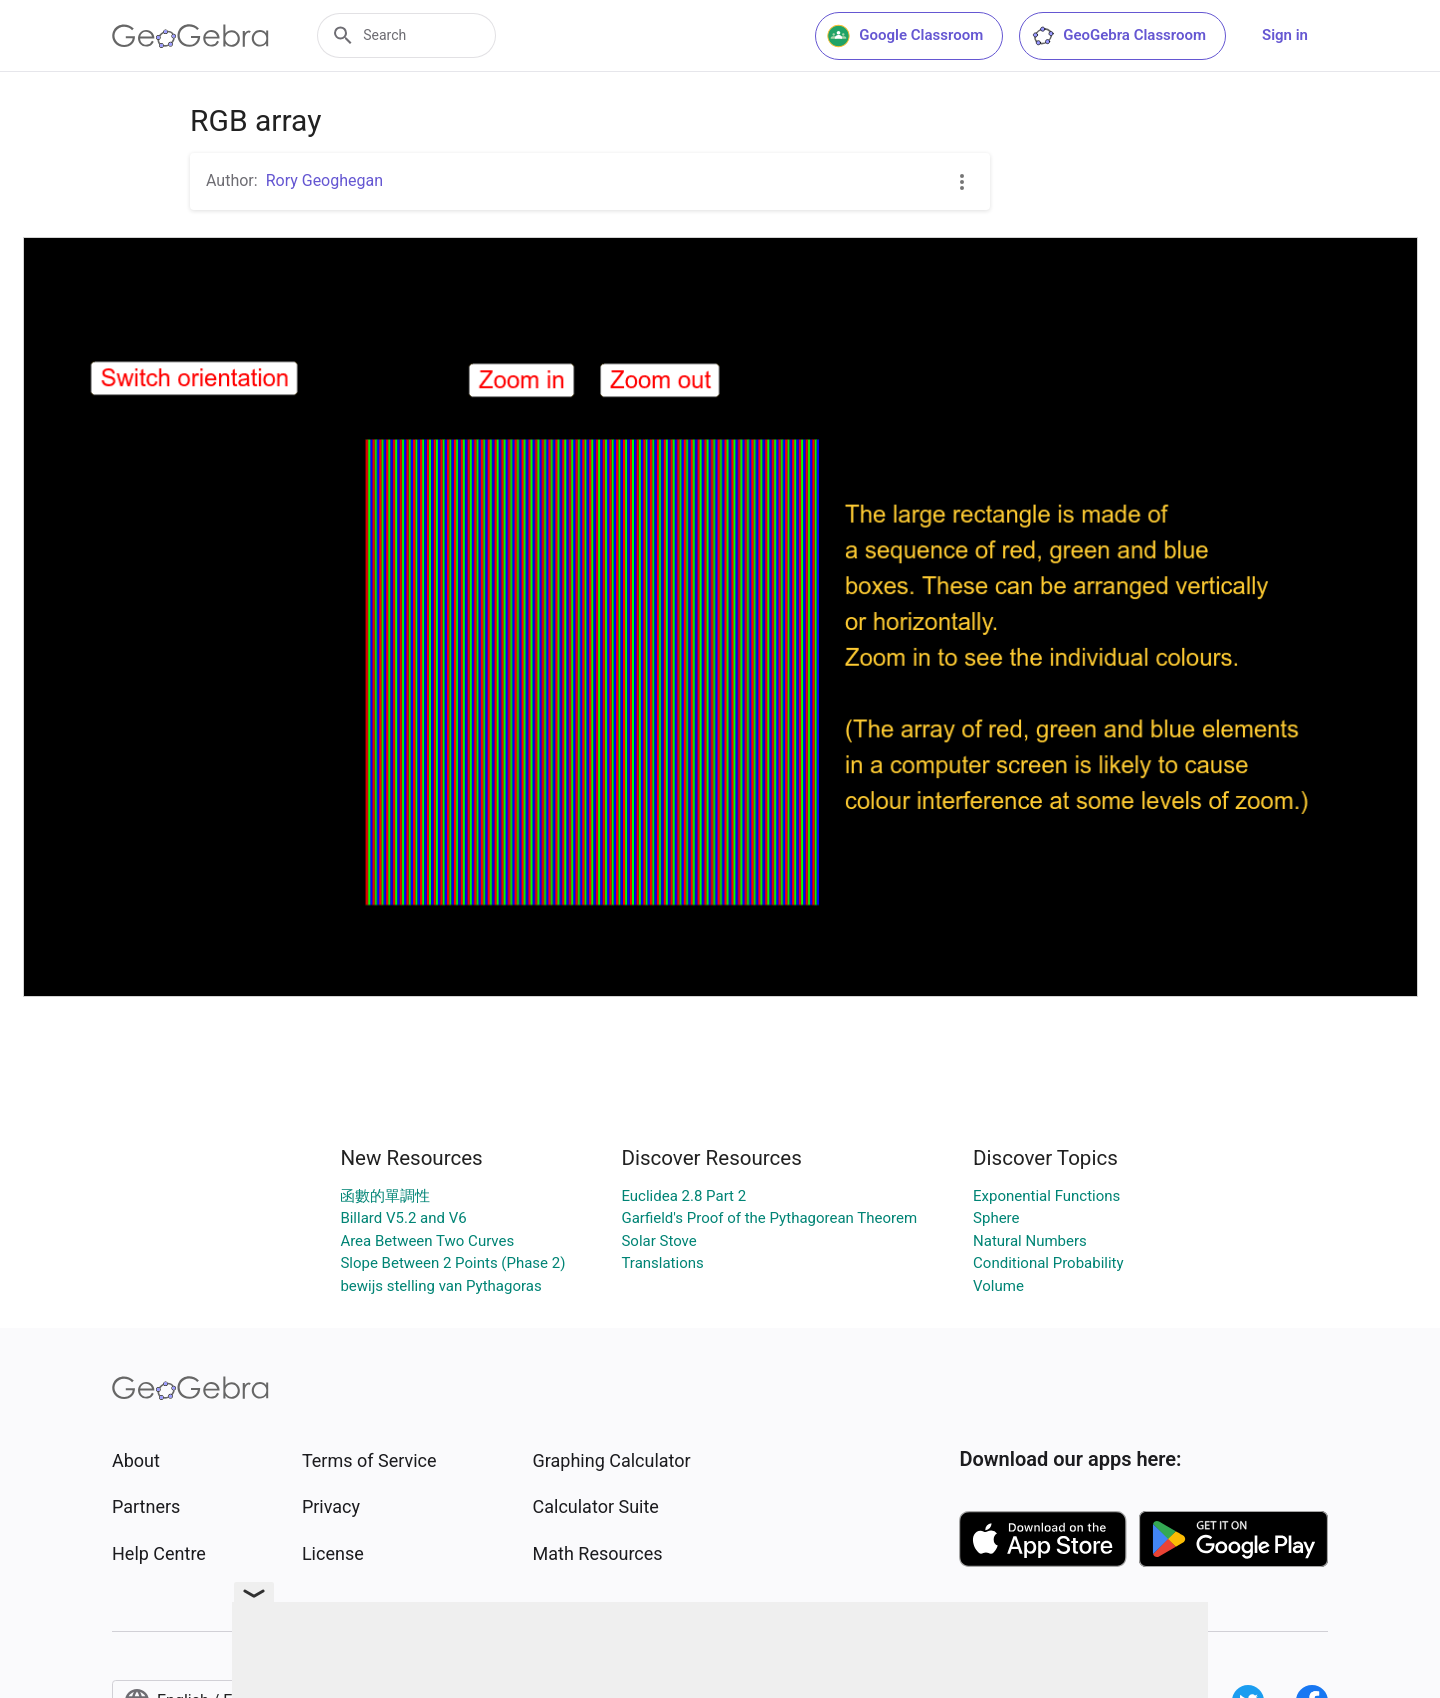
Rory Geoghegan (324, 180)
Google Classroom (905, 36)
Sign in (1285, 35)
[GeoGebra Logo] (190, 36)
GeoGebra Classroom (1118, 36)
